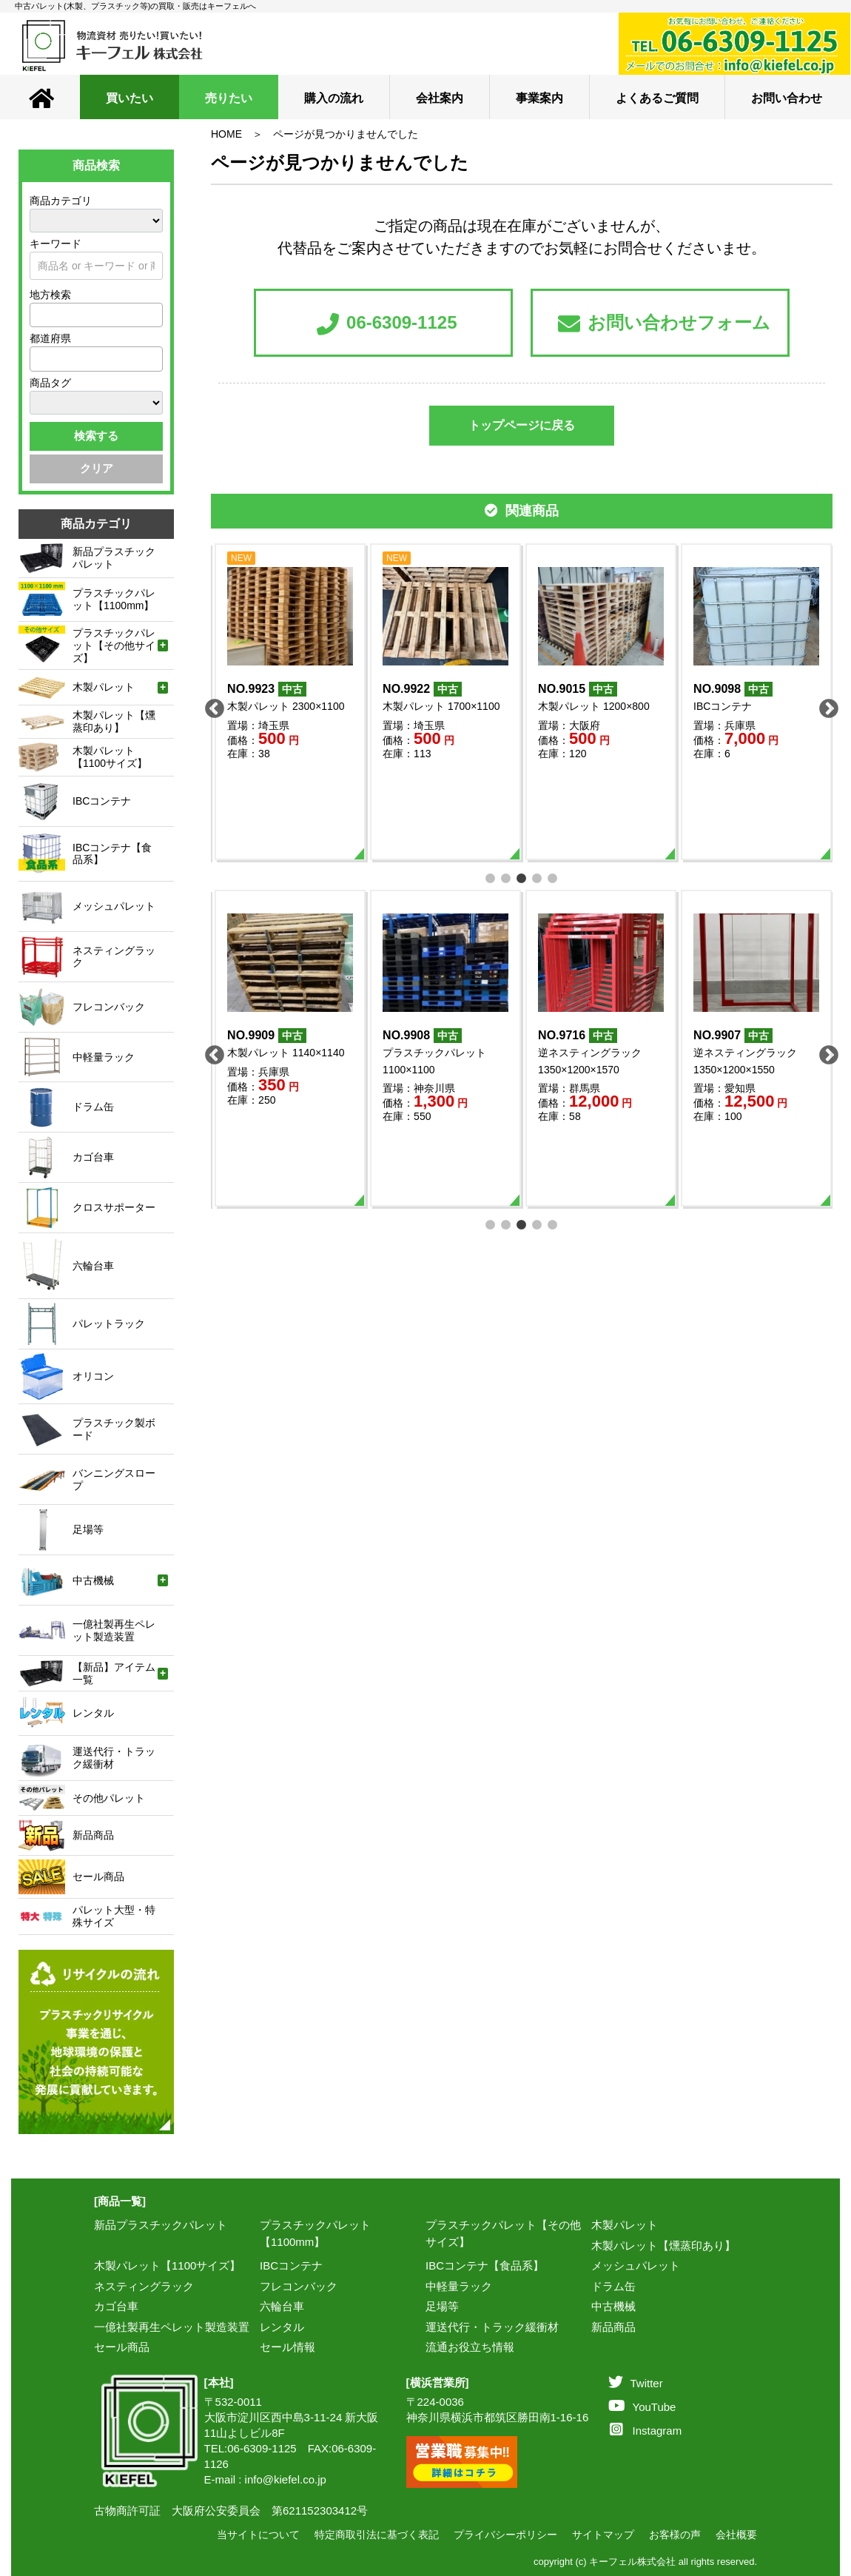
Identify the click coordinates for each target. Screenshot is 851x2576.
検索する (96, 435)
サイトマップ (603, 2534)
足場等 (442, 2306)
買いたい (129, 98)
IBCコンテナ (291, 2265)
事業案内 (539, 98)
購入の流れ (333, 98)
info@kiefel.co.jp (285, 2479)
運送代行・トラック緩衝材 (492, 2327)
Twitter (635, 2383)
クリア (96, 468)
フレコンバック (298, 2286)
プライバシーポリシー (505, 2534)
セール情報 (287, 2347)
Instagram (646, 2430)
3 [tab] (522, 876)
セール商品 (121, 2347)
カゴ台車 (116, 2306)
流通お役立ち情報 (470, 2347)
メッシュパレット (635, 2265)
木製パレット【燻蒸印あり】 (663, 2245)
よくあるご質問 (657, 98)
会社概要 (736, 2534)
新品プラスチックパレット (160, 2224)
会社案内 (439, 98)
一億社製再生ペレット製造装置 (171, 2327)
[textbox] (38, 314)
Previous (211, 705)
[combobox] (96, 315)
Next (825, 705)
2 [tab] (506, 876)
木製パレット (624, 2224)
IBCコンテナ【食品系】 (485, 2265)
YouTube (642, 2407)
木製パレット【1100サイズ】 (167, 2265)
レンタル (282, 2327)
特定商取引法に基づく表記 (376, 2534)
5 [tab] (553, 876)
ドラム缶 (613, 2286)
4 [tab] (537, 876)
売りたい (228, 98)
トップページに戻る (521, 425)
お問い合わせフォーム (664, 323)
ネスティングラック (144, 2286)
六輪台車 (282, 2306)
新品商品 (613, 2327)
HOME (226, 134)
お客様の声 (675, 2534)
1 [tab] (491, 876)
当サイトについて (258, 2534)
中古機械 (613, 2306)
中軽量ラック (459, 2286)
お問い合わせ (786, 98)
